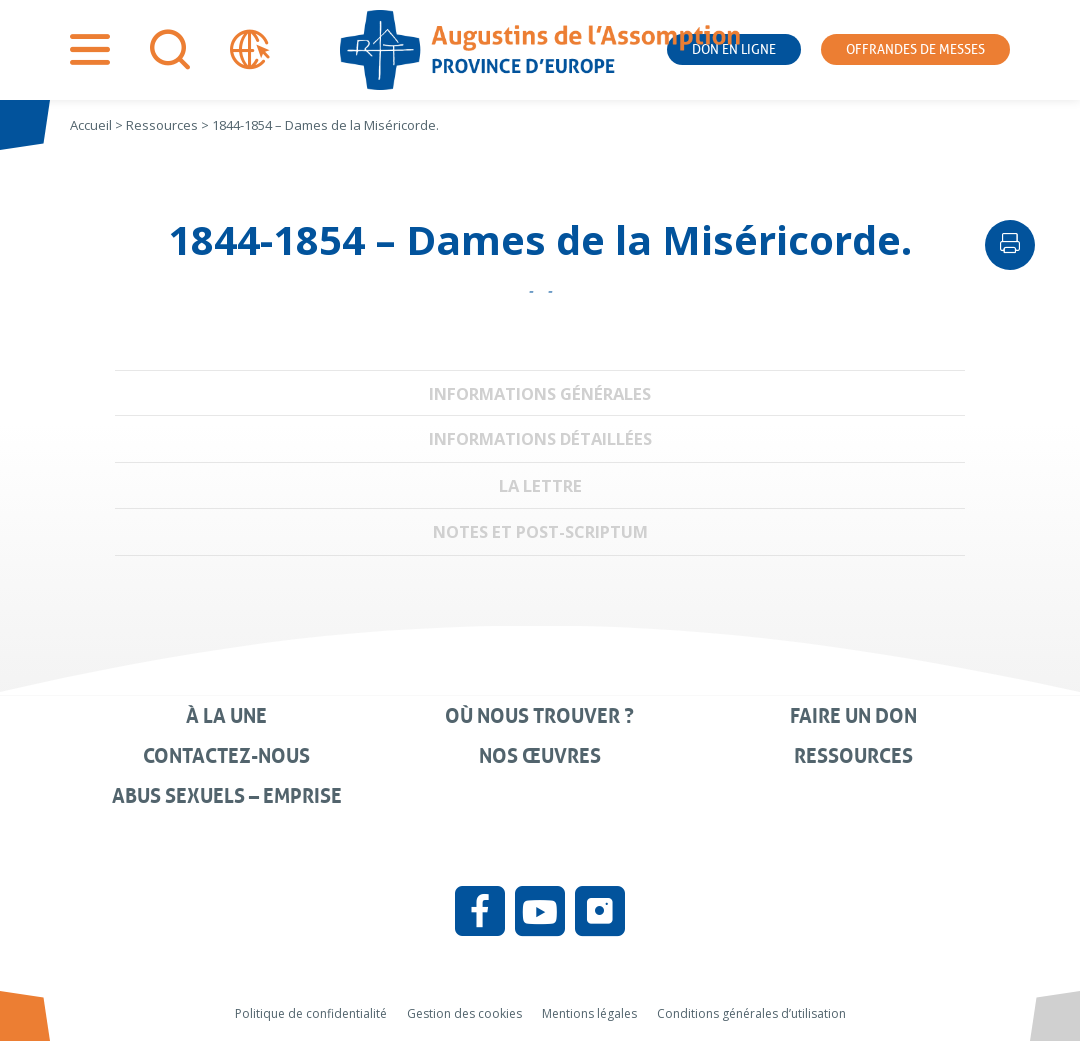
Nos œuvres (540, 756)
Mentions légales (589, 1013)
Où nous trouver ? (539, 716)
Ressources (853, 756)
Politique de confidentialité (311, 1013)
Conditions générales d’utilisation (751, 1013)
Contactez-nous (226, 756)
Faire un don (853, 716)
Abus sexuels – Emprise (227, 796)
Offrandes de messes (915, 49)
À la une (226, 716)
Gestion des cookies (464, 1013)
